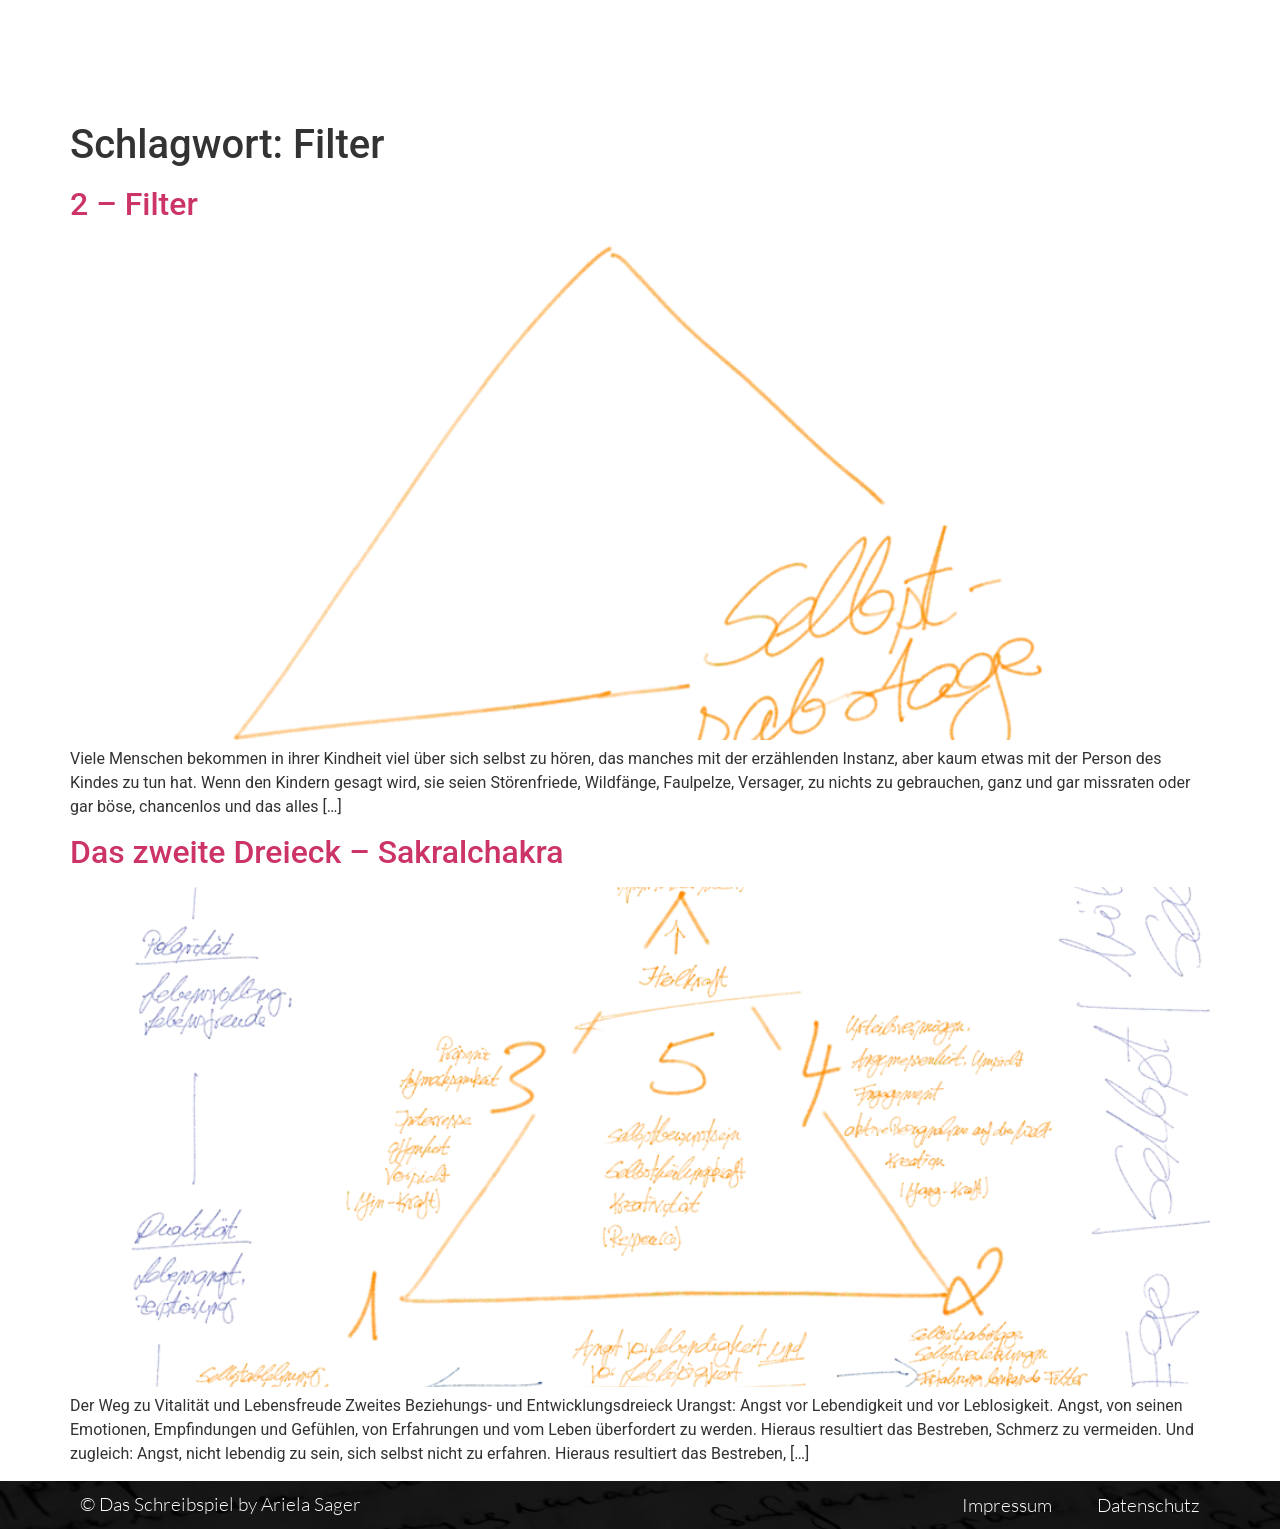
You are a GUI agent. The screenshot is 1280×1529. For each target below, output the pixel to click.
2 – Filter (134, 204)
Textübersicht (789, 56)
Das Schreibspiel (609, 56)
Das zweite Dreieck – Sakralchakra (317, 852)
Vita (912, 56)
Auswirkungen (1183, 56)
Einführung (1023, 56)
